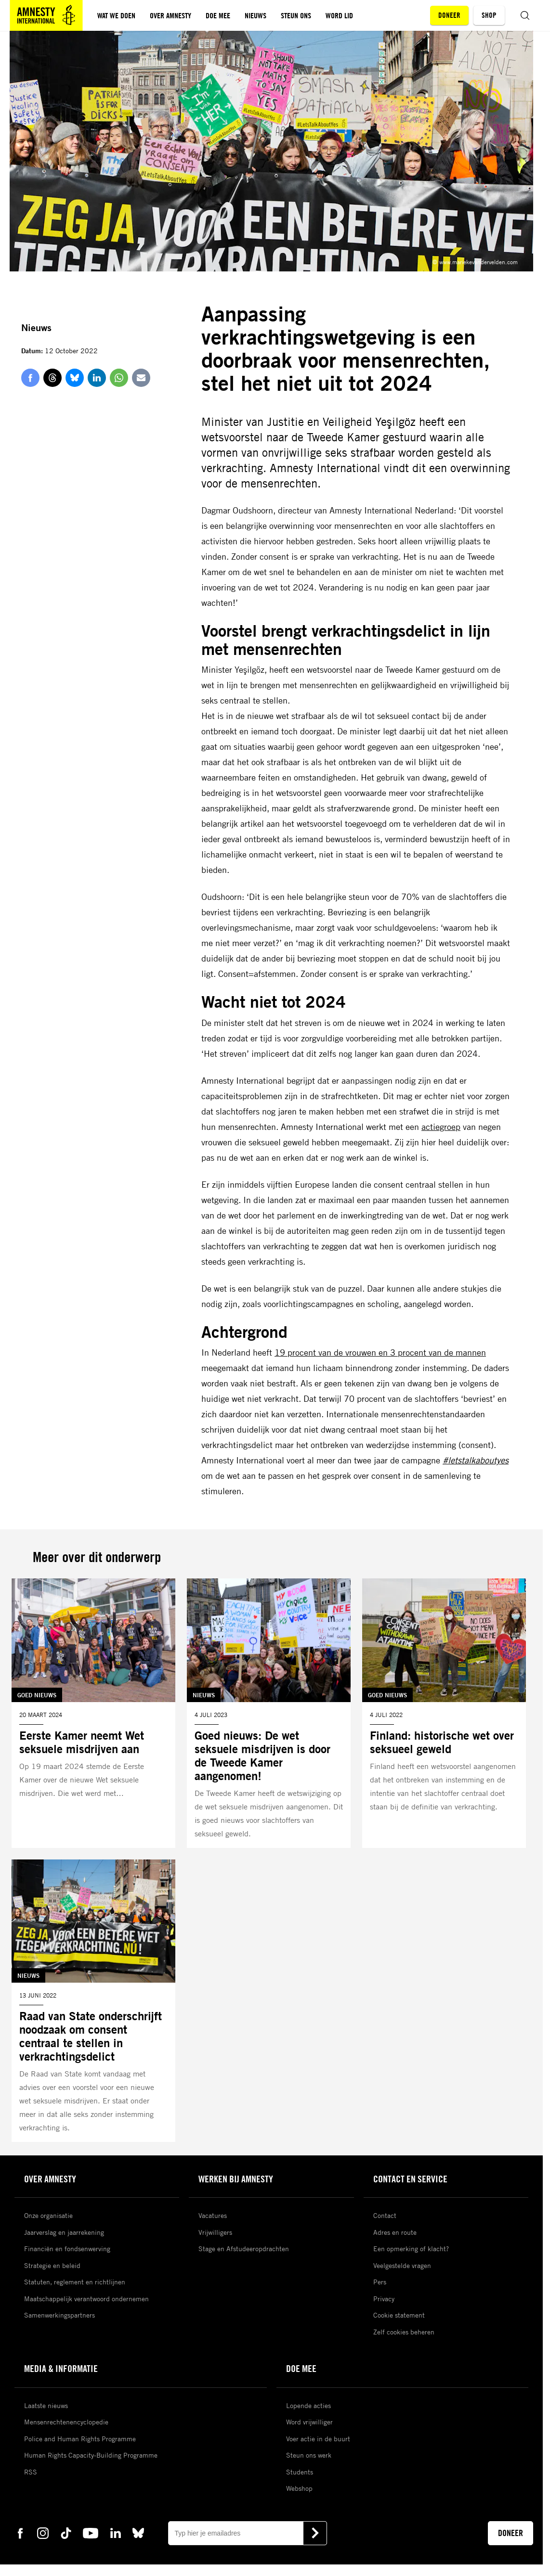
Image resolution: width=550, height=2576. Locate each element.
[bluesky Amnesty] (138, 2533)
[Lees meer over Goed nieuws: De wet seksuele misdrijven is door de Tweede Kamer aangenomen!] (269, 1712)
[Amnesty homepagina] (46, 15)
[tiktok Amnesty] (66, 2533)
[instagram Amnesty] (43, 2533)
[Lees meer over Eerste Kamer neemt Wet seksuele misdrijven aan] (93, 1712)
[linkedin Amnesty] (115, 2533)
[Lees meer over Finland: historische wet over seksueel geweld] (444, 1712)
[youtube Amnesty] (90, 2533)
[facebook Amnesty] (20, 2533)
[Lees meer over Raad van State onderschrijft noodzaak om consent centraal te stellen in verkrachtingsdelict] (93, 2000)
